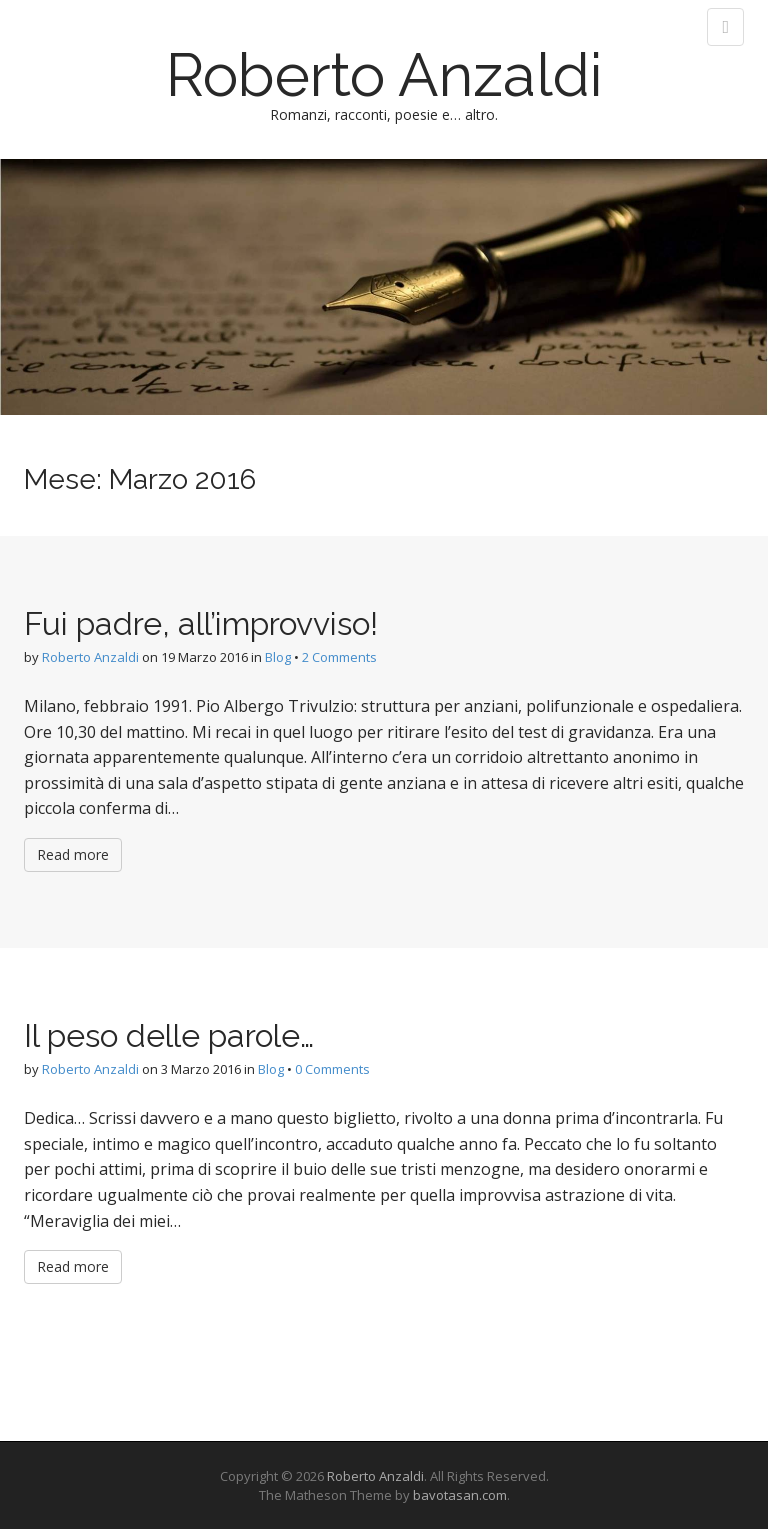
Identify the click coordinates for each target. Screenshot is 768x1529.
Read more (73, 854)
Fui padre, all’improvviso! (201, 623)
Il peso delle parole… (169, 1035)
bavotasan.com (460, 1495)
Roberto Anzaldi (384, 75)
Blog (278, 657)
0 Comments (332, 1069)
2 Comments (339, 657)
